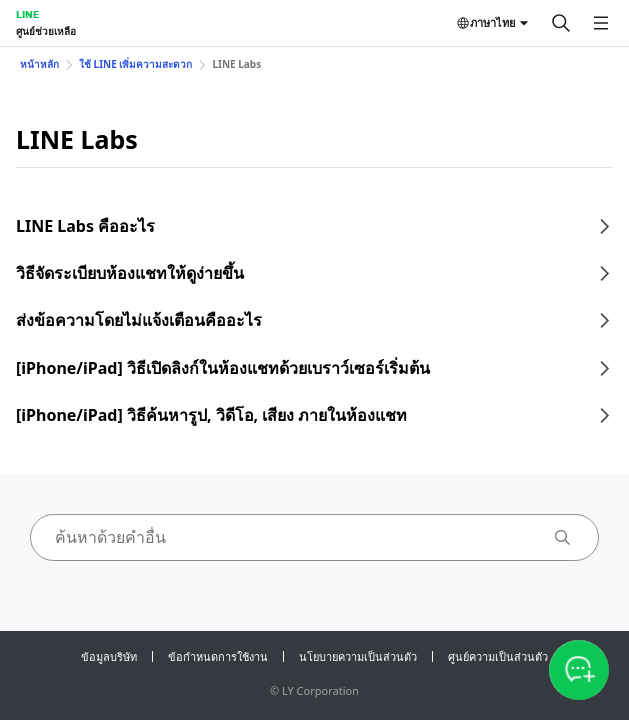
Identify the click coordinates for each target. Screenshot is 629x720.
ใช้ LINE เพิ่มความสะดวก (135, 64)
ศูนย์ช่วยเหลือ (46, 31)
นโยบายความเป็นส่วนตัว (358, 656)
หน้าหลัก (39, 64)
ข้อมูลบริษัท (109, 656)
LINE (27, 14)
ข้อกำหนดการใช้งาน (218, 656)
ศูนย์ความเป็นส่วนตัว (498, 656)
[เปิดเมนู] (601, 23)
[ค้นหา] (561, 23)
